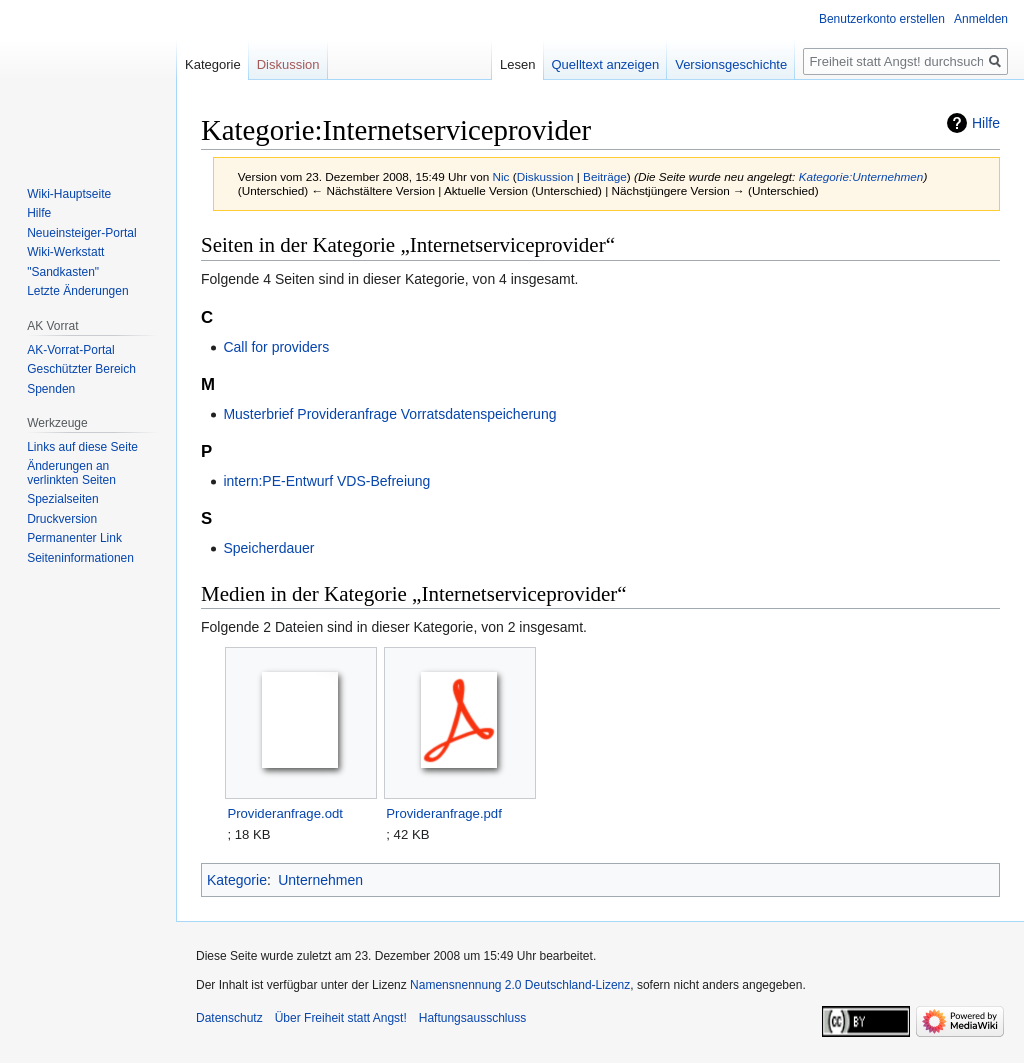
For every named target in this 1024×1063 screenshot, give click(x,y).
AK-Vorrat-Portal (70, 350)
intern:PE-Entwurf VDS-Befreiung (326, 481)
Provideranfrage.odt (285, 813)
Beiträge (605, 176)
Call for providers (276, 347)
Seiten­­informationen (80, 558)
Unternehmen (320, 880)
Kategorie (237, 880)
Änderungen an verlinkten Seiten (71, 473)
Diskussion (545, 176)
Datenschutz (229, 1018)
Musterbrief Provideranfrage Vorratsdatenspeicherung (389, 414)
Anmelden (981, 19)
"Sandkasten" (63, 272)
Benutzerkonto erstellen (882, 19)
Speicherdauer (268, 548)
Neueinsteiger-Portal (81, 233)
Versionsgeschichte (731, 64)
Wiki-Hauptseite (69, 194)
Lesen (517, 64)
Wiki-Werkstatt (65, 252)
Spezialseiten (62, 499)
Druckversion (62, 519)
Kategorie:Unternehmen (861, 176)
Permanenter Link (74, 538)
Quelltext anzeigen (606, 64)
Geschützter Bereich (81, 369)
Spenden (51, 389)
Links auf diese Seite (82, 447)
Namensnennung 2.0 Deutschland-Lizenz (520, 985)
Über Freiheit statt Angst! (341, 1018)
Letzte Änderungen (77, 291)
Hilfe (986, 123)
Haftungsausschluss (472, 1018)
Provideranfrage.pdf (444, 813)
